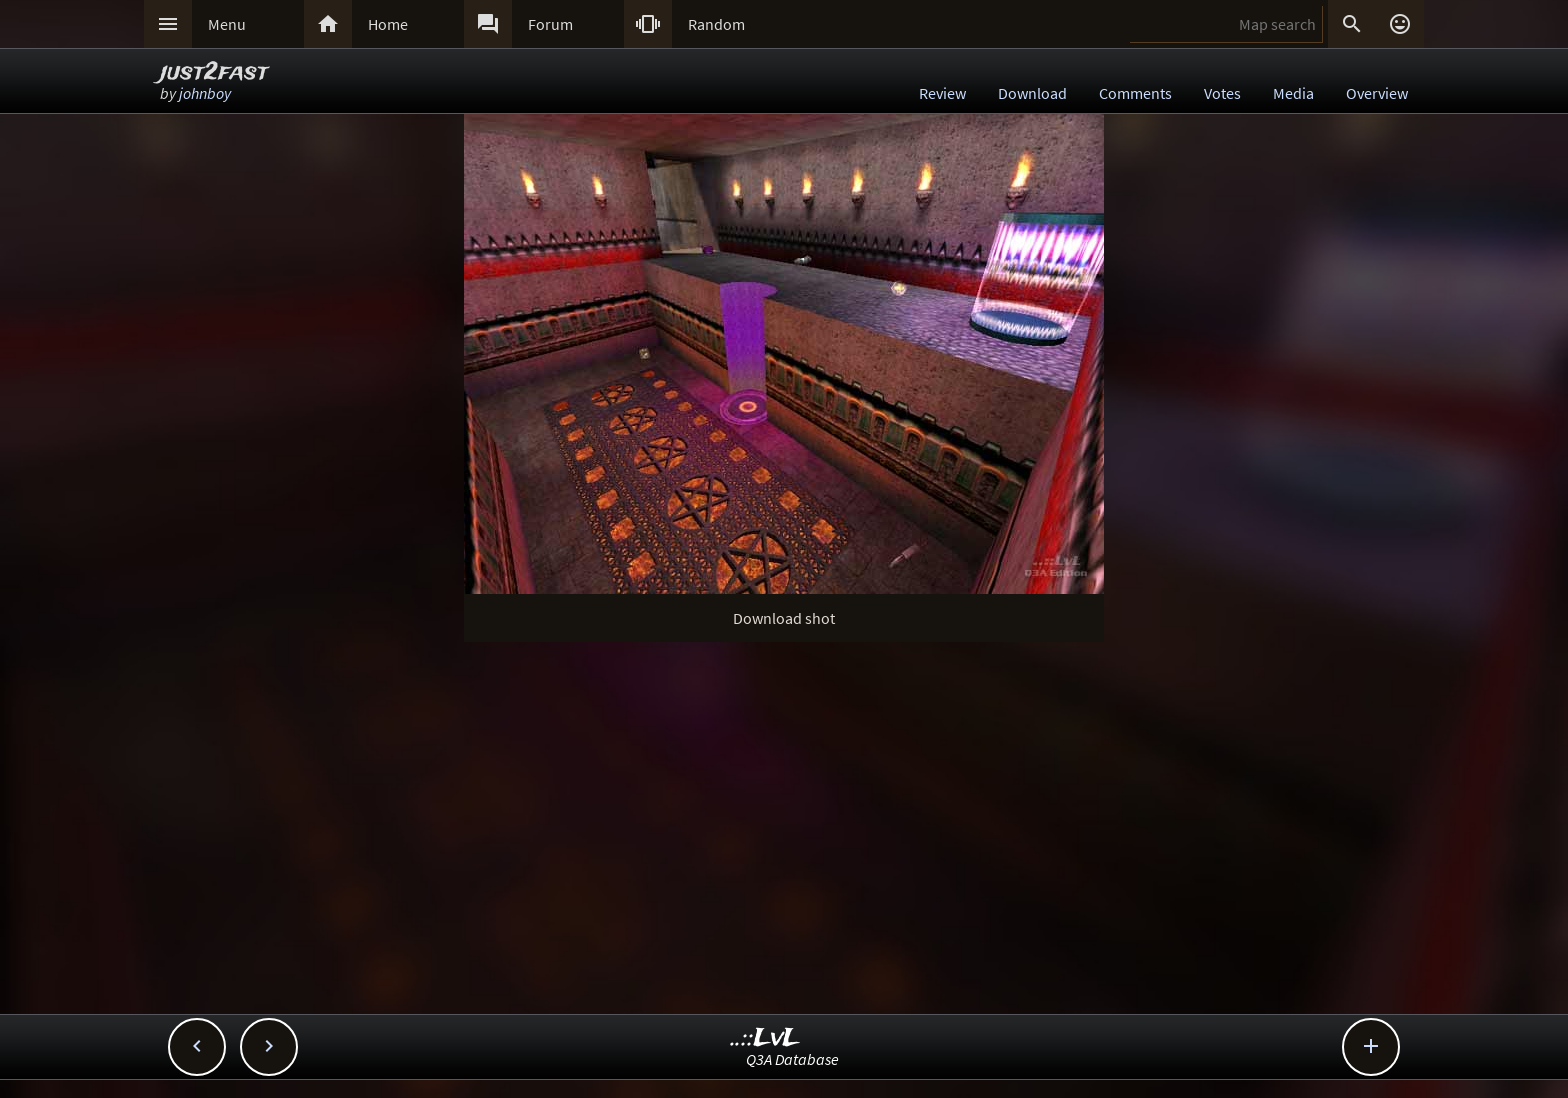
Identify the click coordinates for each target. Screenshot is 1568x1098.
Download (1032, 93)
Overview (1377, 93)
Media (1293, 93)
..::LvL (765, 1038)
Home (388, 24)
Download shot (784, 618)
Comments (1135, 93)
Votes (1222, 93)
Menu (227, 24)
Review (942, 93)
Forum (550, 24)
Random (716, 24)
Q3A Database (792, 1059)
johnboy (205, 93)
